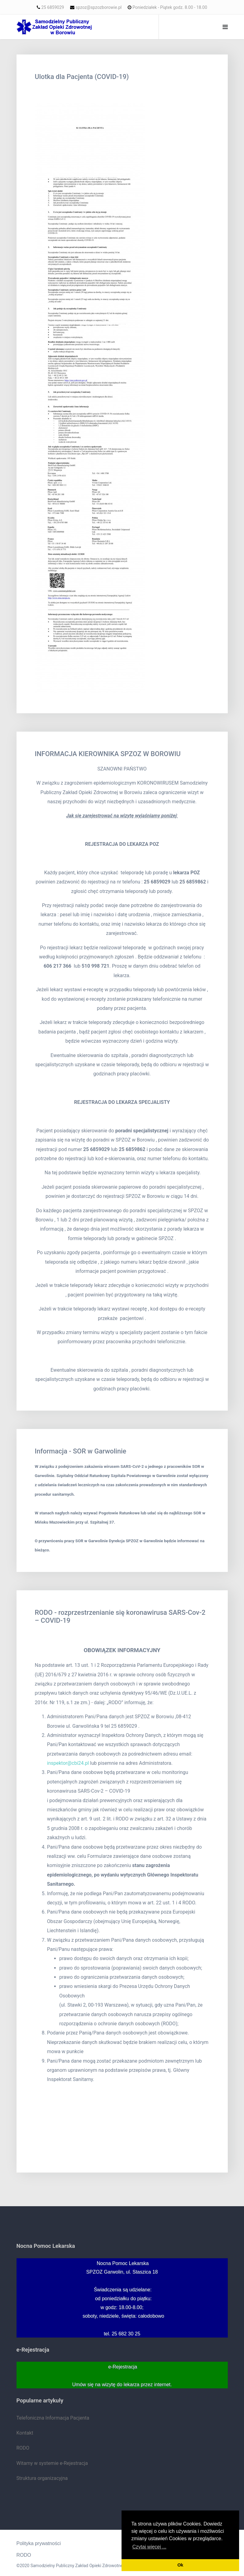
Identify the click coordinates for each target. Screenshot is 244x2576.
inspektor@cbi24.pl (68, 1763)
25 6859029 (52, 7)
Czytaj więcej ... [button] (149, 2546)
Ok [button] (180, 2565)
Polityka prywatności (39, 2543)
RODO (24, 2555)
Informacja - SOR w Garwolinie (80, 1451)
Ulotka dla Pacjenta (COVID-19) (82, 77)
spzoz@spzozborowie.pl (99, 7)
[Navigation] (225, 27)
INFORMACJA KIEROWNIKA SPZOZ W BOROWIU (108, 754)
